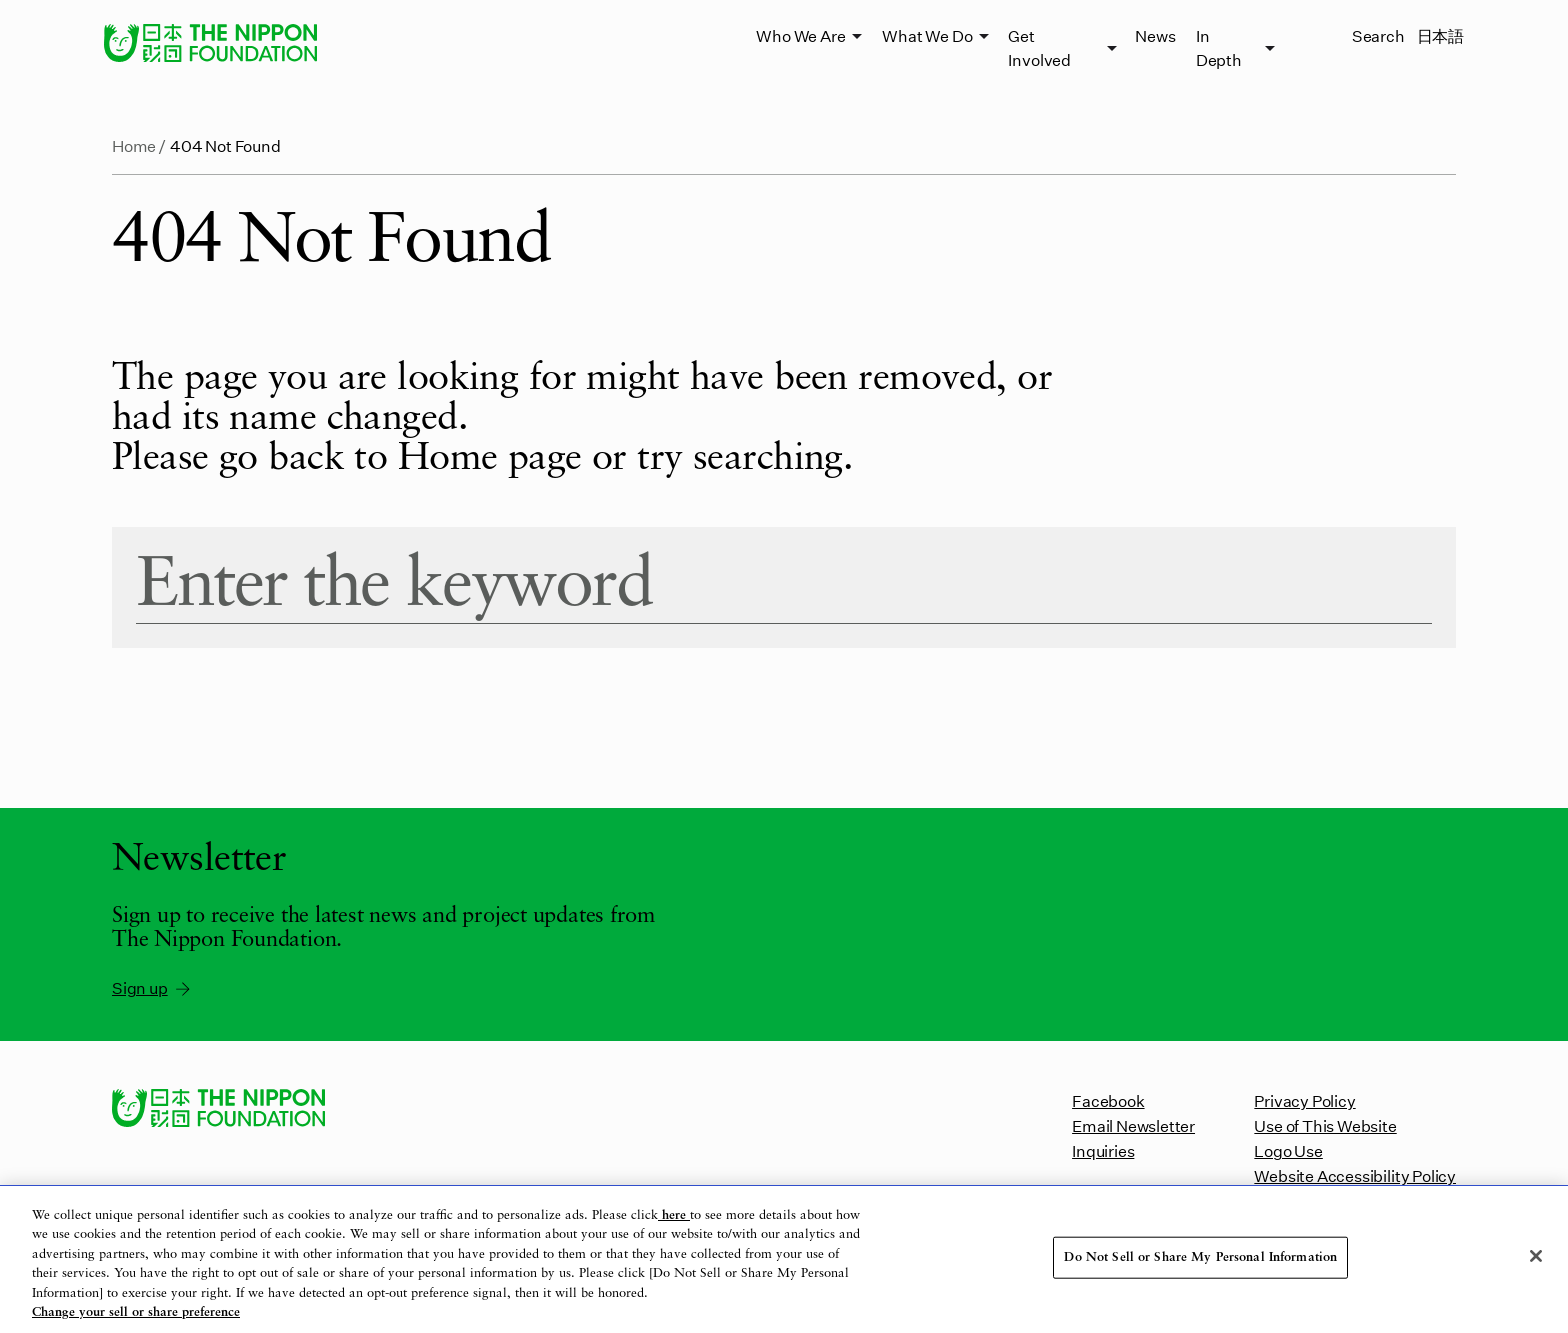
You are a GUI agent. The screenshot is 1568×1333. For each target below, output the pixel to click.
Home (134, 145)
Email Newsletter (1133, 1125)
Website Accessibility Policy (1355, 1175)
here (674, 1215)
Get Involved (1039, 47)
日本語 (1440, 35)
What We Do (927, 35)
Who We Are (800, 35)
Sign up (152, 988)
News (1155, 35)
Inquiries (1103, 1150)
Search (1378, 35)
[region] (784, 1259)
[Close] (1536, 1256)
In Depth (1219, 47)
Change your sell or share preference (136, 1312)
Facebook (1108, 1100)
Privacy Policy (1304, 1100)
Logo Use (1288, 1150)
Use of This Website (1325, 1125)
